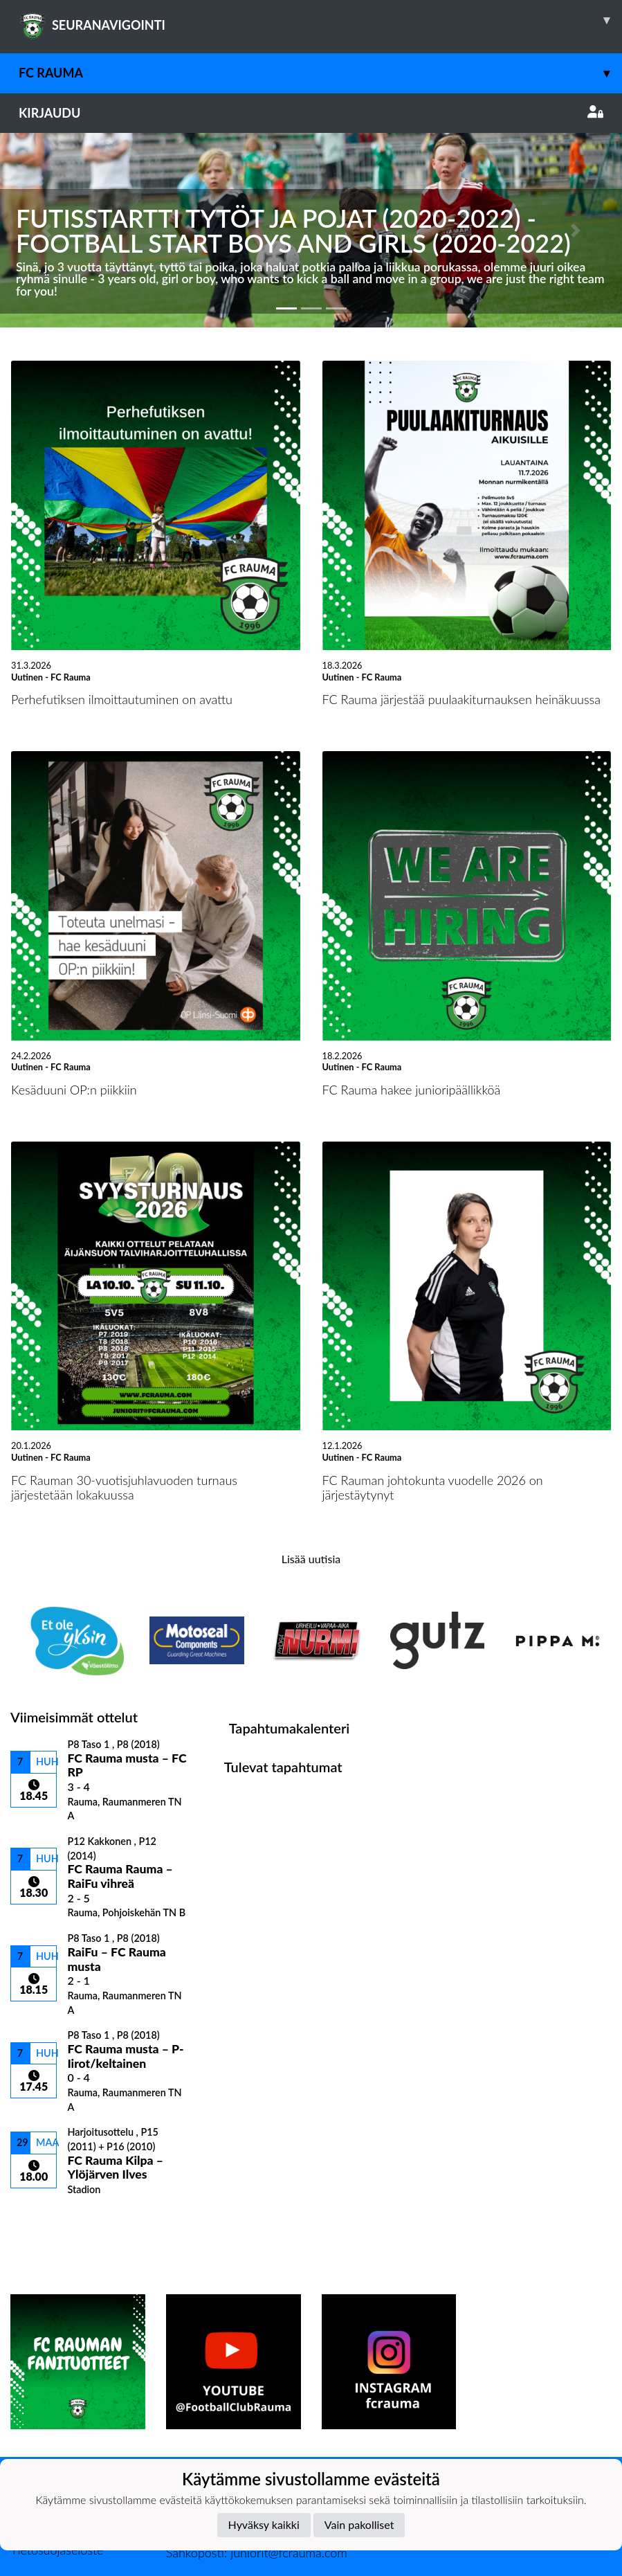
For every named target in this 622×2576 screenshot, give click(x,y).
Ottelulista (44, 2219)
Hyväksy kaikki (264, 2524)
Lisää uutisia (311, 1558)
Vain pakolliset (359, 2524)
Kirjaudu (311, 112)
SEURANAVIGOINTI (320, 20)
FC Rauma (320, 73)
